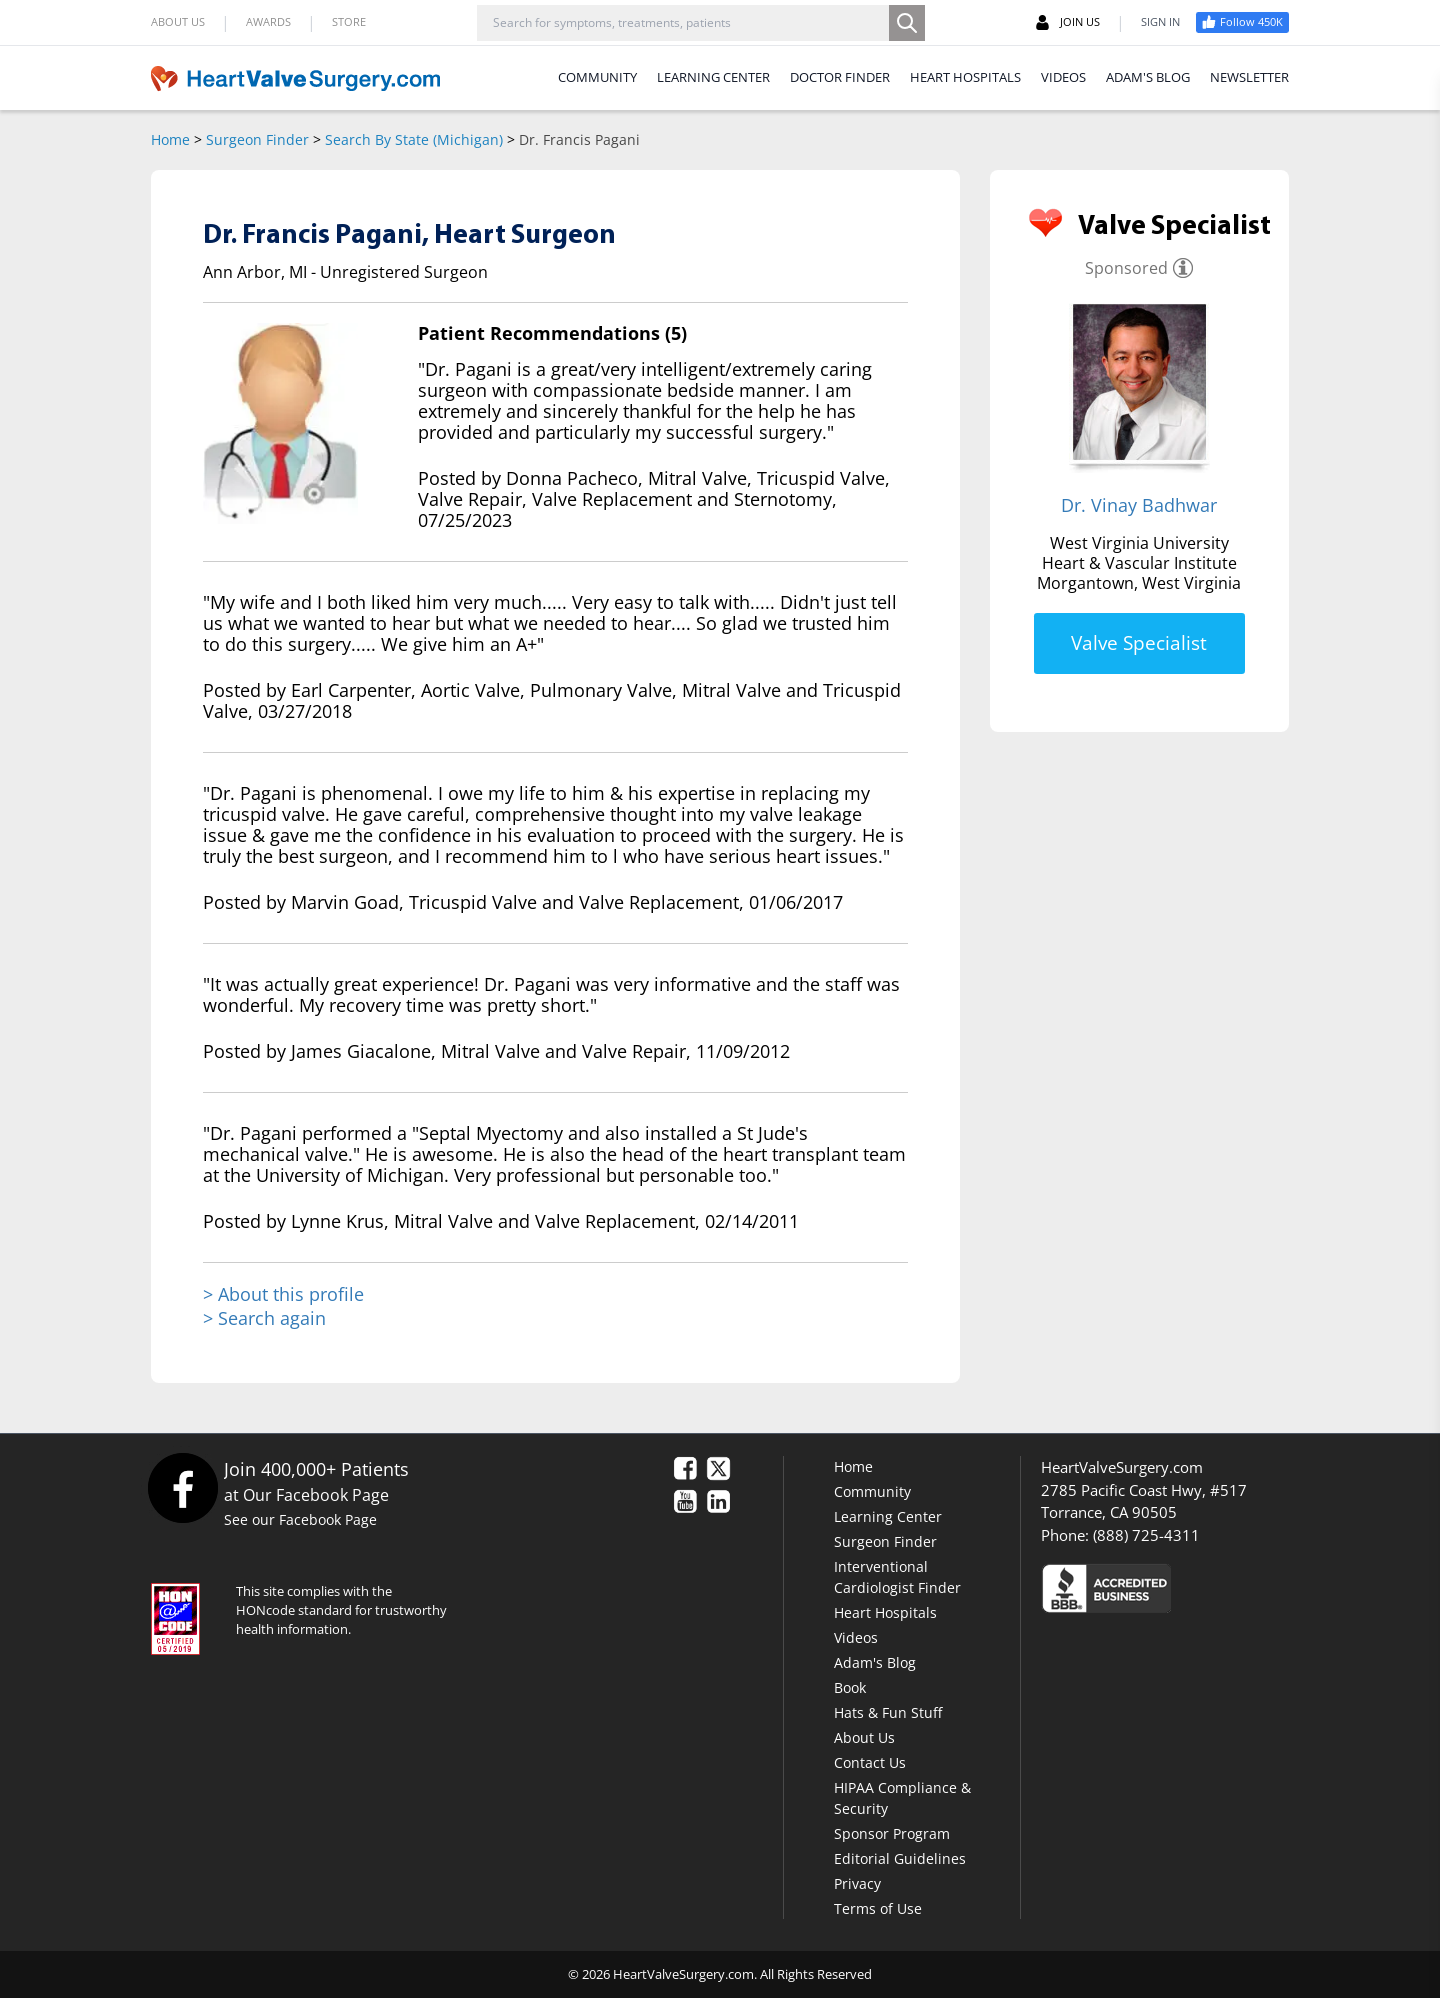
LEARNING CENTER (713, 77)
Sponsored (1126, 268)
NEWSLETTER (1249, 77)
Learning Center (888, 1516)
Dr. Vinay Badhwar (1139, 505)
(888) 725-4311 (1146, 1535)
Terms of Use (878, 1908)
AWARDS (268, 21)
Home (170, 139)
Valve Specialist (1139, 643)
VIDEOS (1063, 77)
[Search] (907, 23)
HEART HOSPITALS (965, 77)
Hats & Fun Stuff (888, 1712)
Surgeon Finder (257, 139)
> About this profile (283, 1294)
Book (850, 1687)
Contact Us (870, 1762)
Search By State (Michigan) (414, 139)
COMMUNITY (597, 77)
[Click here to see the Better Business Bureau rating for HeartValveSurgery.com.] (1215, 1587)
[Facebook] (182, 1487)
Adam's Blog (875, 1662)
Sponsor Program (892, 1833)
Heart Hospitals (885, 1612)
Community (872, 1491)
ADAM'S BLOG (1148, 77)
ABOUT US (178, 21)
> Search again (264, 1318)
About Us (864, 1737)
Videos (856, 1637)
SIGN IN (1160, 21)
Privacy (857, 1883)
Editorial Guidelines (900, 1858)
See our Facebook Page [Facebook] (300, 1519)
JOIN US (1067, 22)
